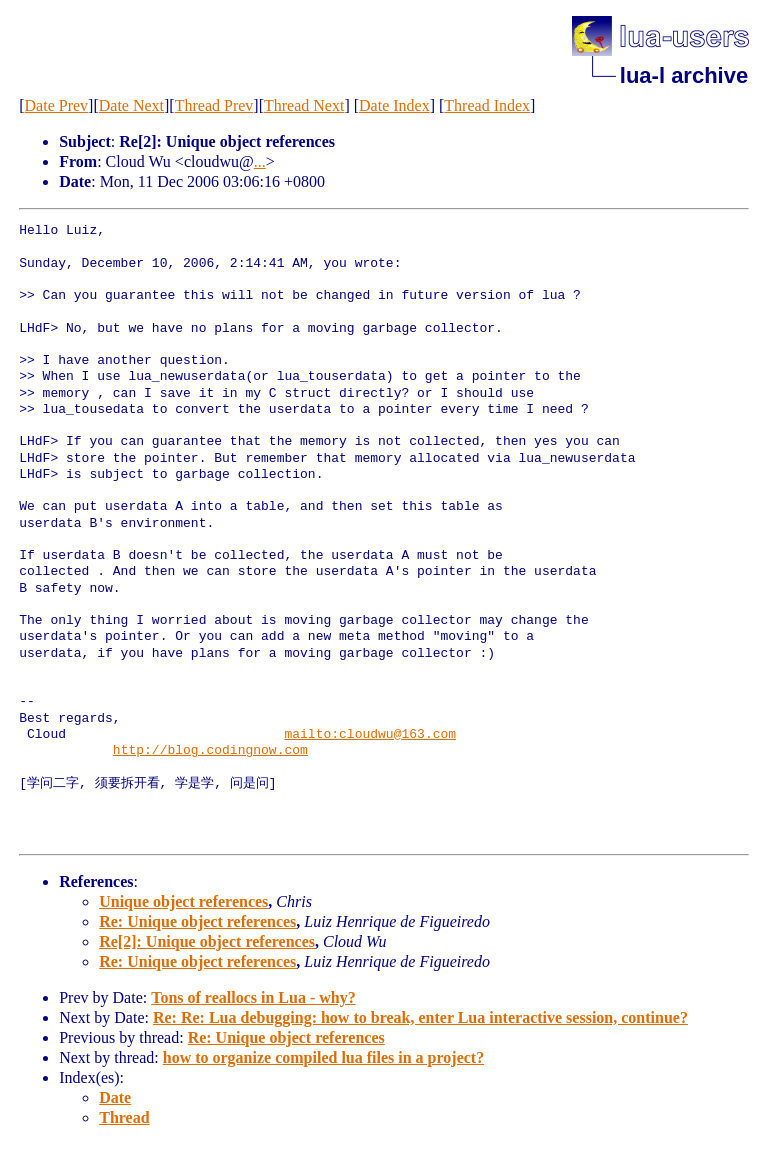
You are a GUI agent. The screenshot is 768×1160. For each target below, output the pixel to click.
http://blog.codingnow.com (210, 751)
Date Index (394, 105)
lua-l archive (684, 75)
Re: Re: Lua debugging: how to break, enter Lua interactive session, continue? (420, 1017)
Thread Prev (214, 105)
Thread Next (304, 105)
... (260, 161)
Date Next (131, 105)
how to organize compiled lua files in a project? (323, 1057)
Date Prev (57, 105)
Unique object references (183, 901)
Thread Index (487, 105)
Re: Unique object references (197, 921)
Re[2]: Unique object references (207, 941)
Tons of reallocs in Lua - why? (253, 997)
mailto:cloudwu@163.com (370, 735)
